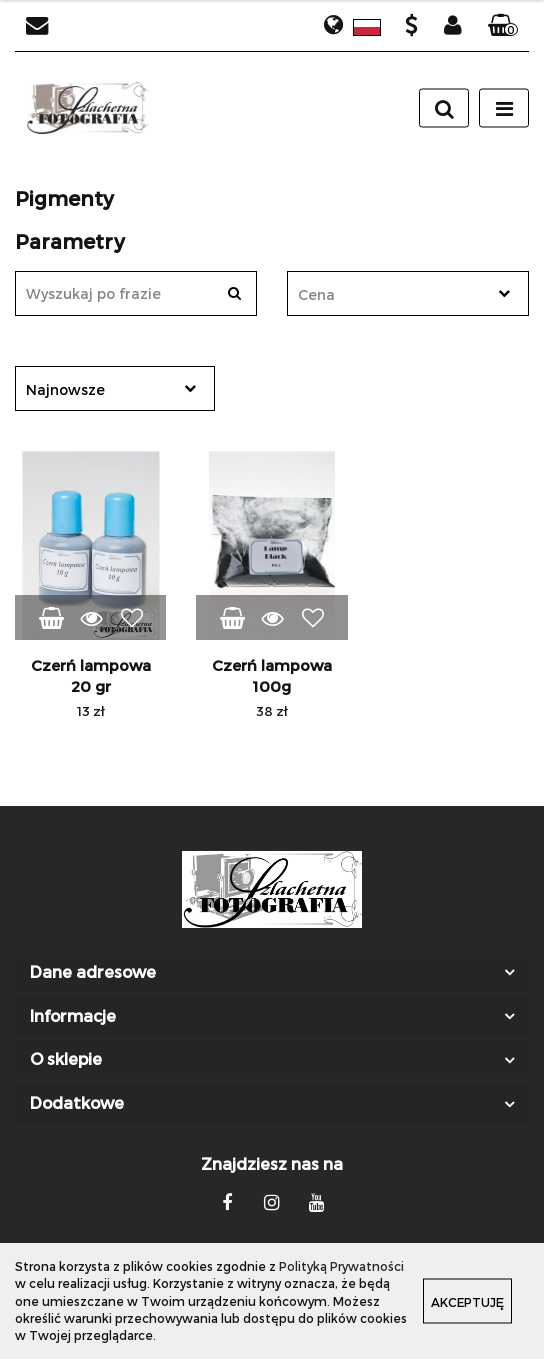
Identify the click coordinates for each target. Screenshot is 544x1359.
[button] (503, 26)
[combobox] (408, 293)
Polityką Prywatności (341, 1266)
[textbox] (390, 294)
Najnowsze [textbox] (65, 389)
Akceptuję (467, 1302)
